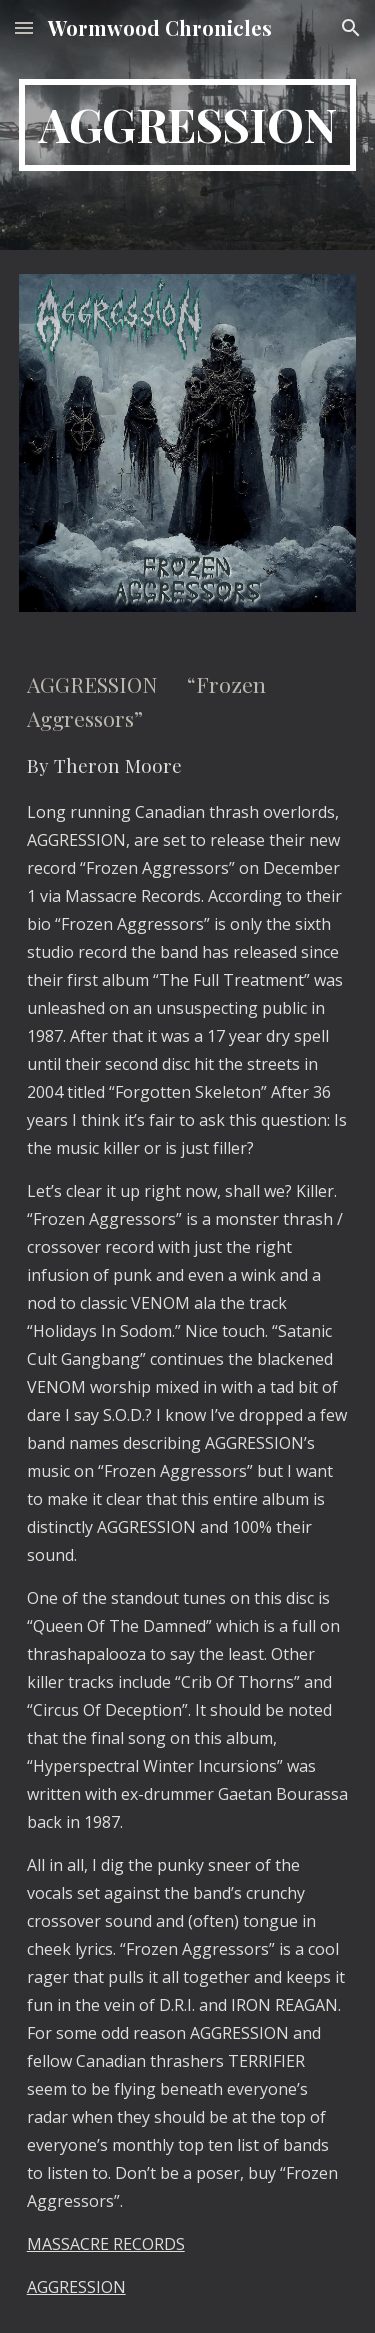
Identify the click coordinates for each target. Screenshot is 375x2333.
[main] (188, 125)
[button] (24, 27)
